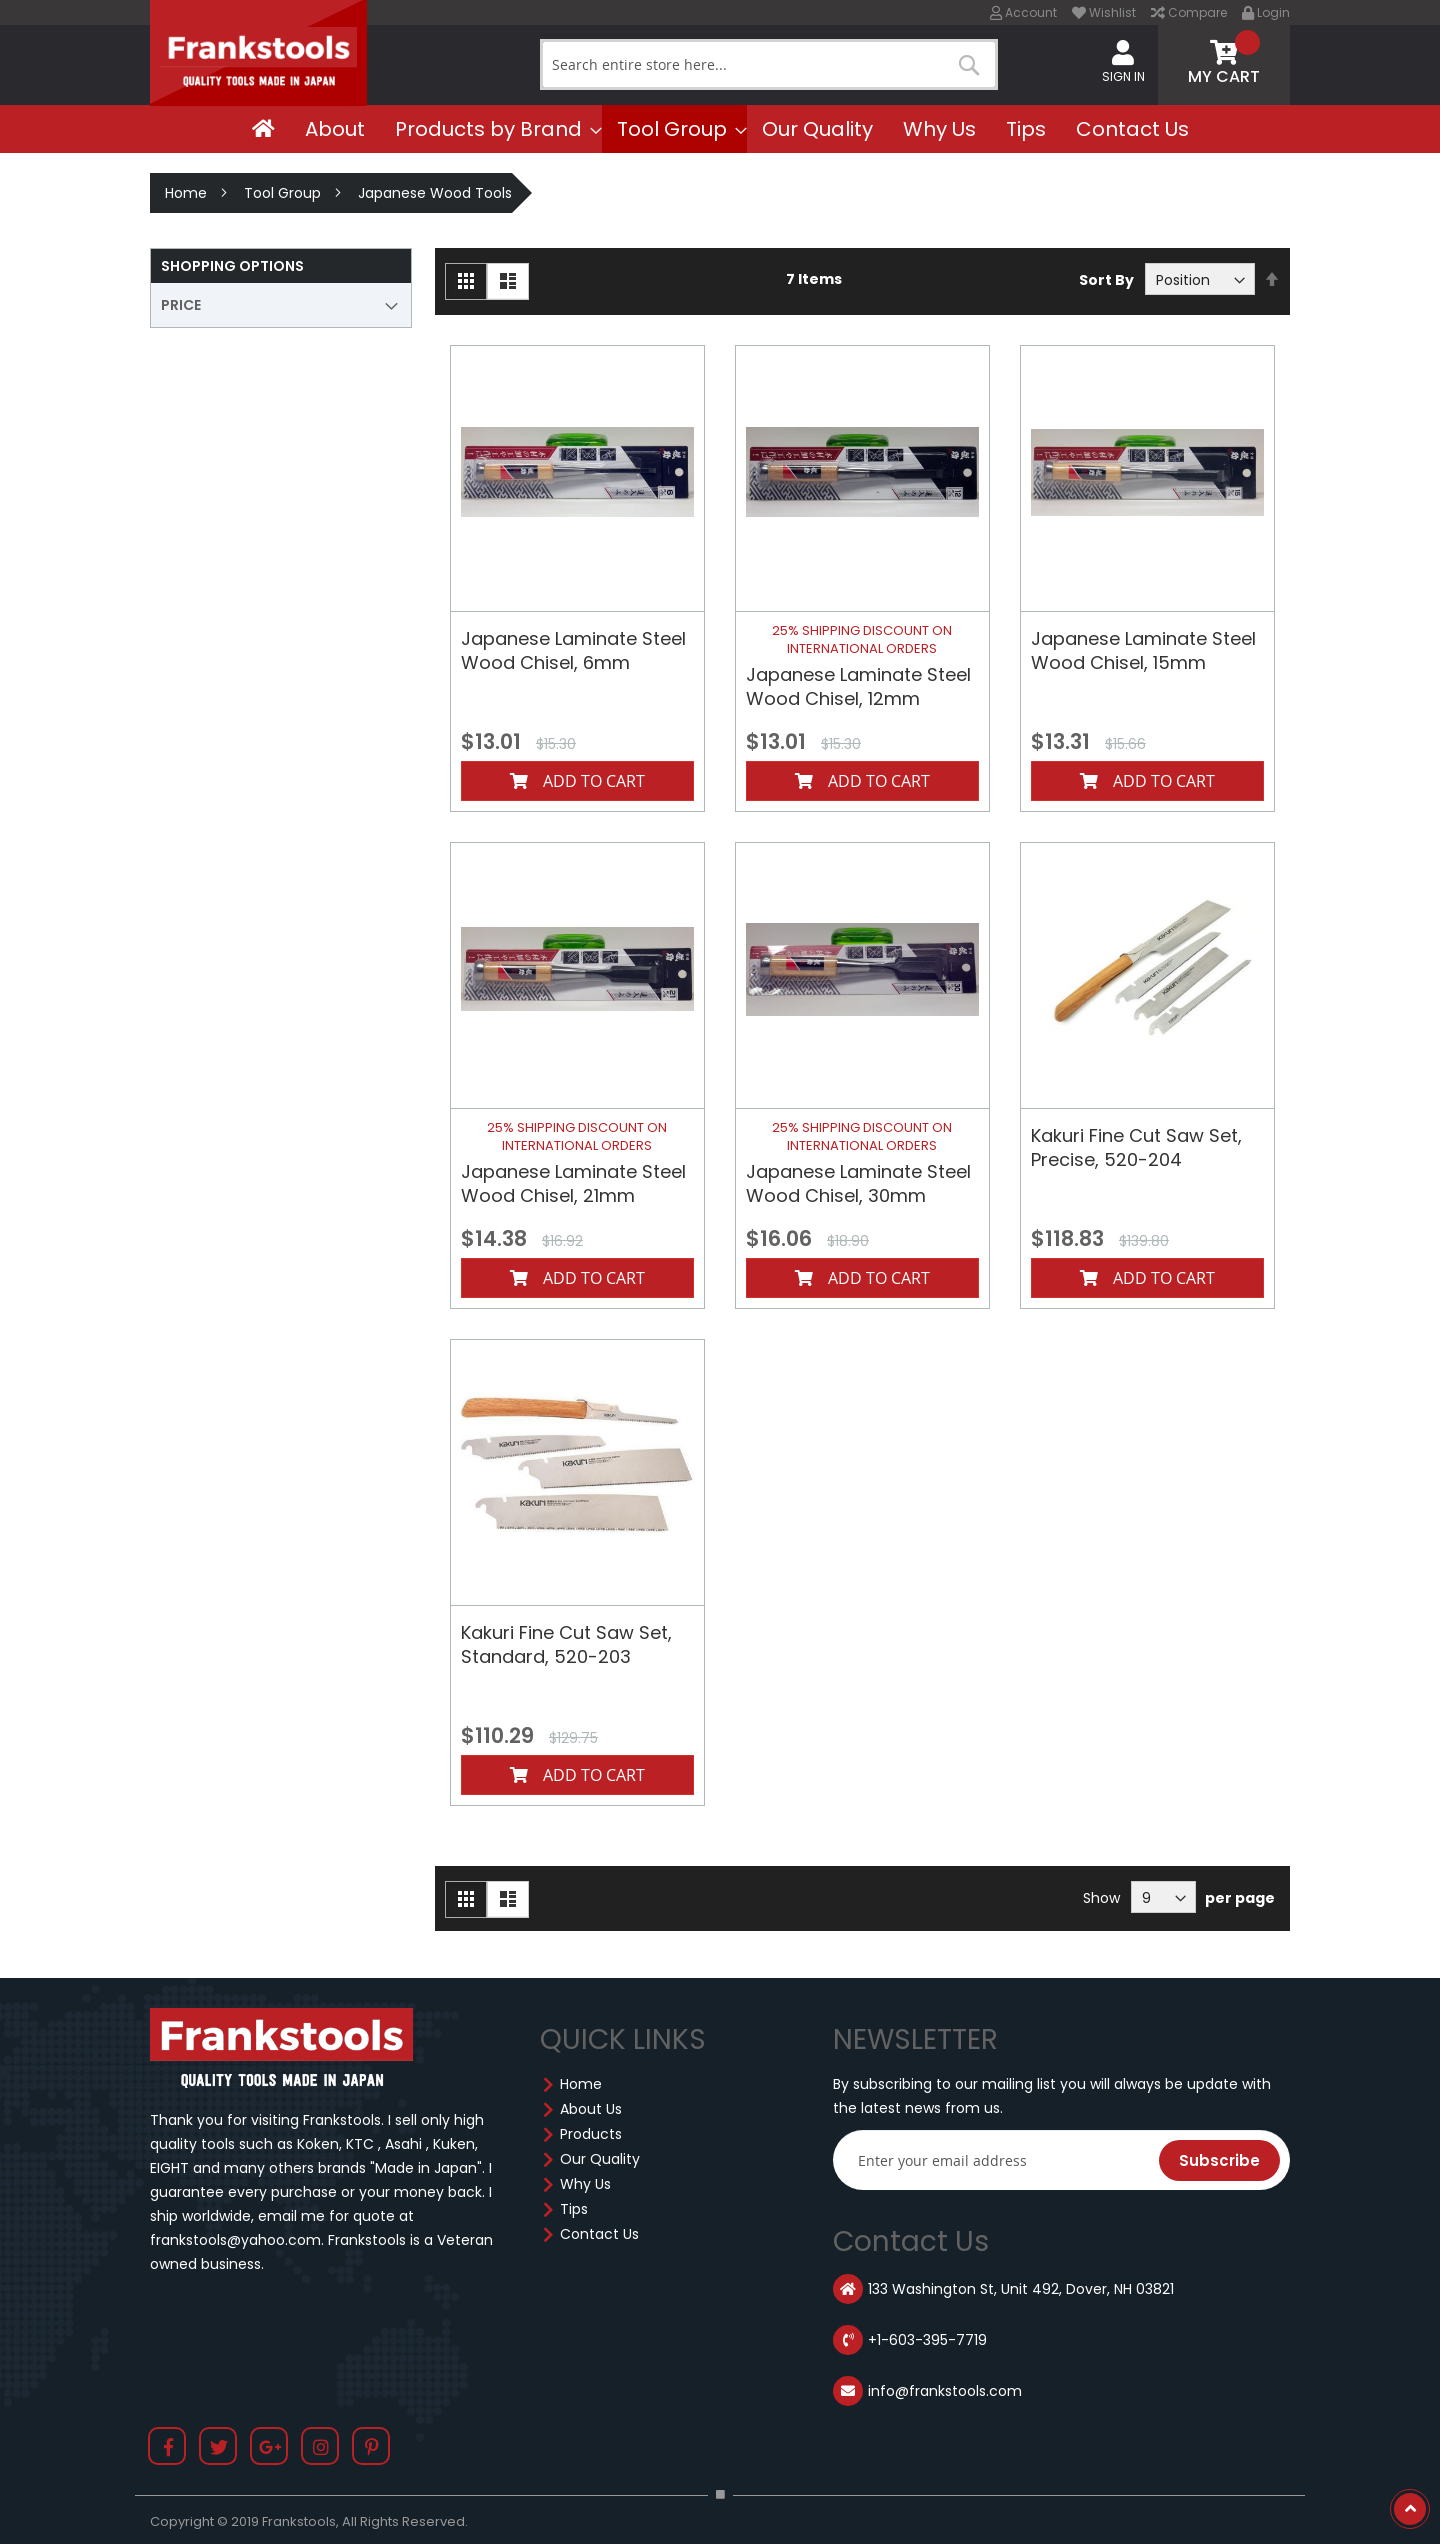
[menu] (720, 129)
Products (591, 2134)
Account (1023, 12)
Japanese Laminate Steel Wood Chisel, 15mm (1143, 650)
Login (1266, 12)
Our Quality (600, 2159)
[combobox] (769, 64)
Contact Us (599, 2234)
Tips (574, 2209)
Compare (1189, 12)
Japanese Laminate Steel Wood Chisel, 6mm (573, 650)
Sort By (1106, 280)
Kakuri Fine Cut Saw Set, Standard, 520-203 (566, 1644)
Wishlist (1104, 12)
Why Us (585, 2184)
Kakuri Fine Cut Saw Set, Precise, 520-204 (1136, 1147)
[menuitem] (263, 129)
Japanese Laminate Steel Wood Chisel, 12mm (858, 686)
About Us (591, 2109)
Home (186, 193)
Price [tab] (181, 305)
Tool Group (282, 193)
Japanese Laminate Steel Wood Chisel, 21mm (573, 1183)
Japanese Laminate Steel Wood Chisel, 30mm (858, 1183)
